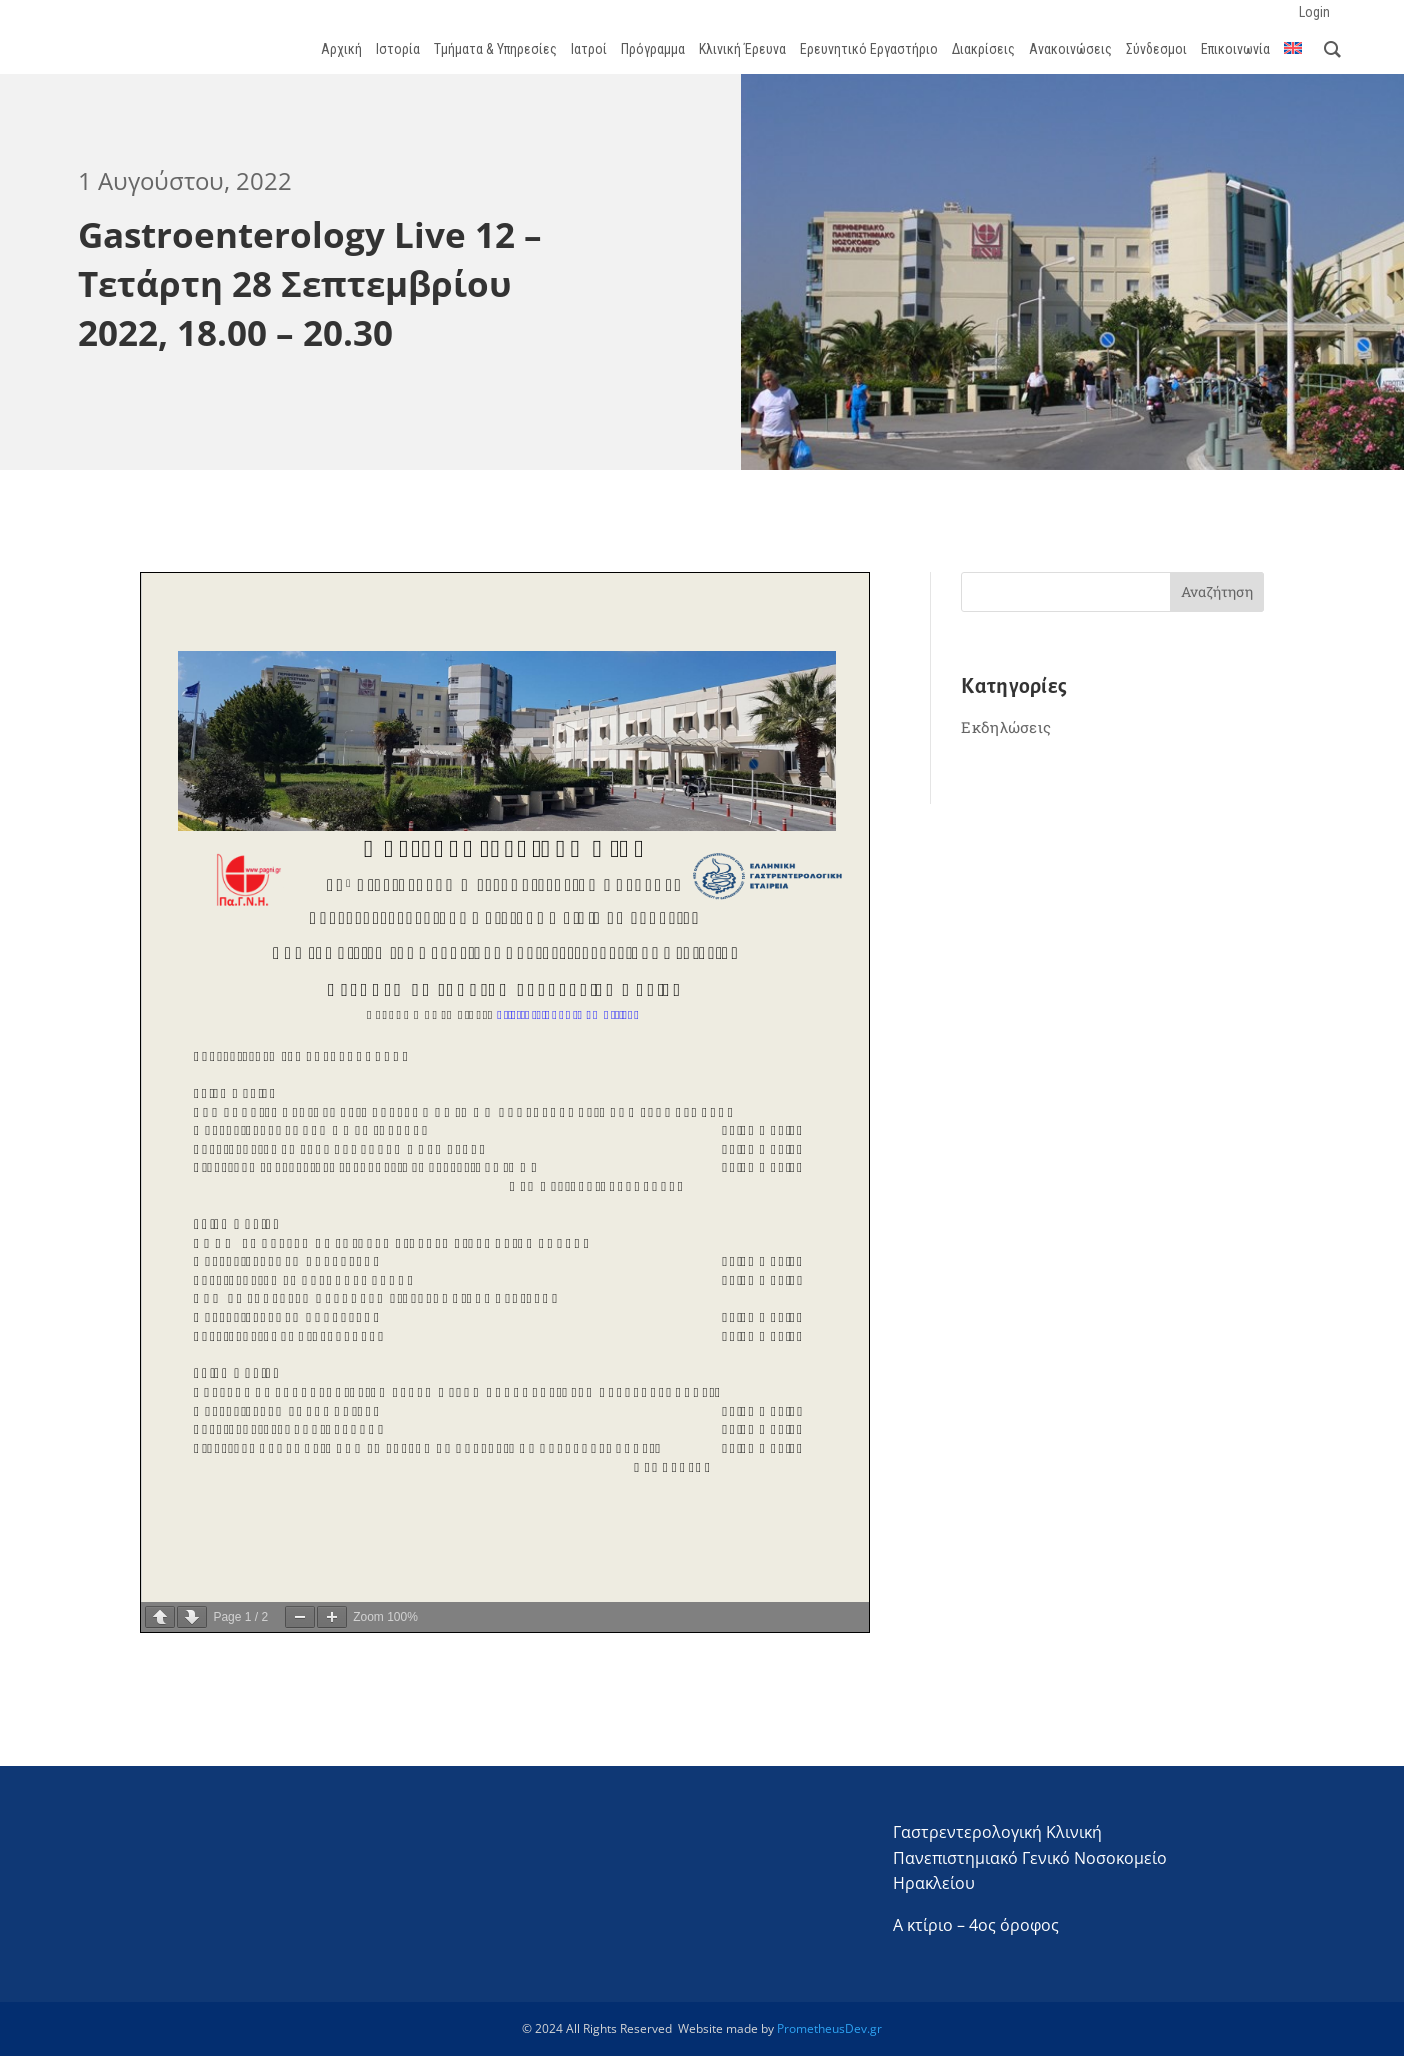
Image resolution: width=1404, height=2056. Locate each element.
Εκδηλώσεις (1006, 727)
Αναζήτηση (1217, 591)
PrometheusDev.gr (829, 2028)
